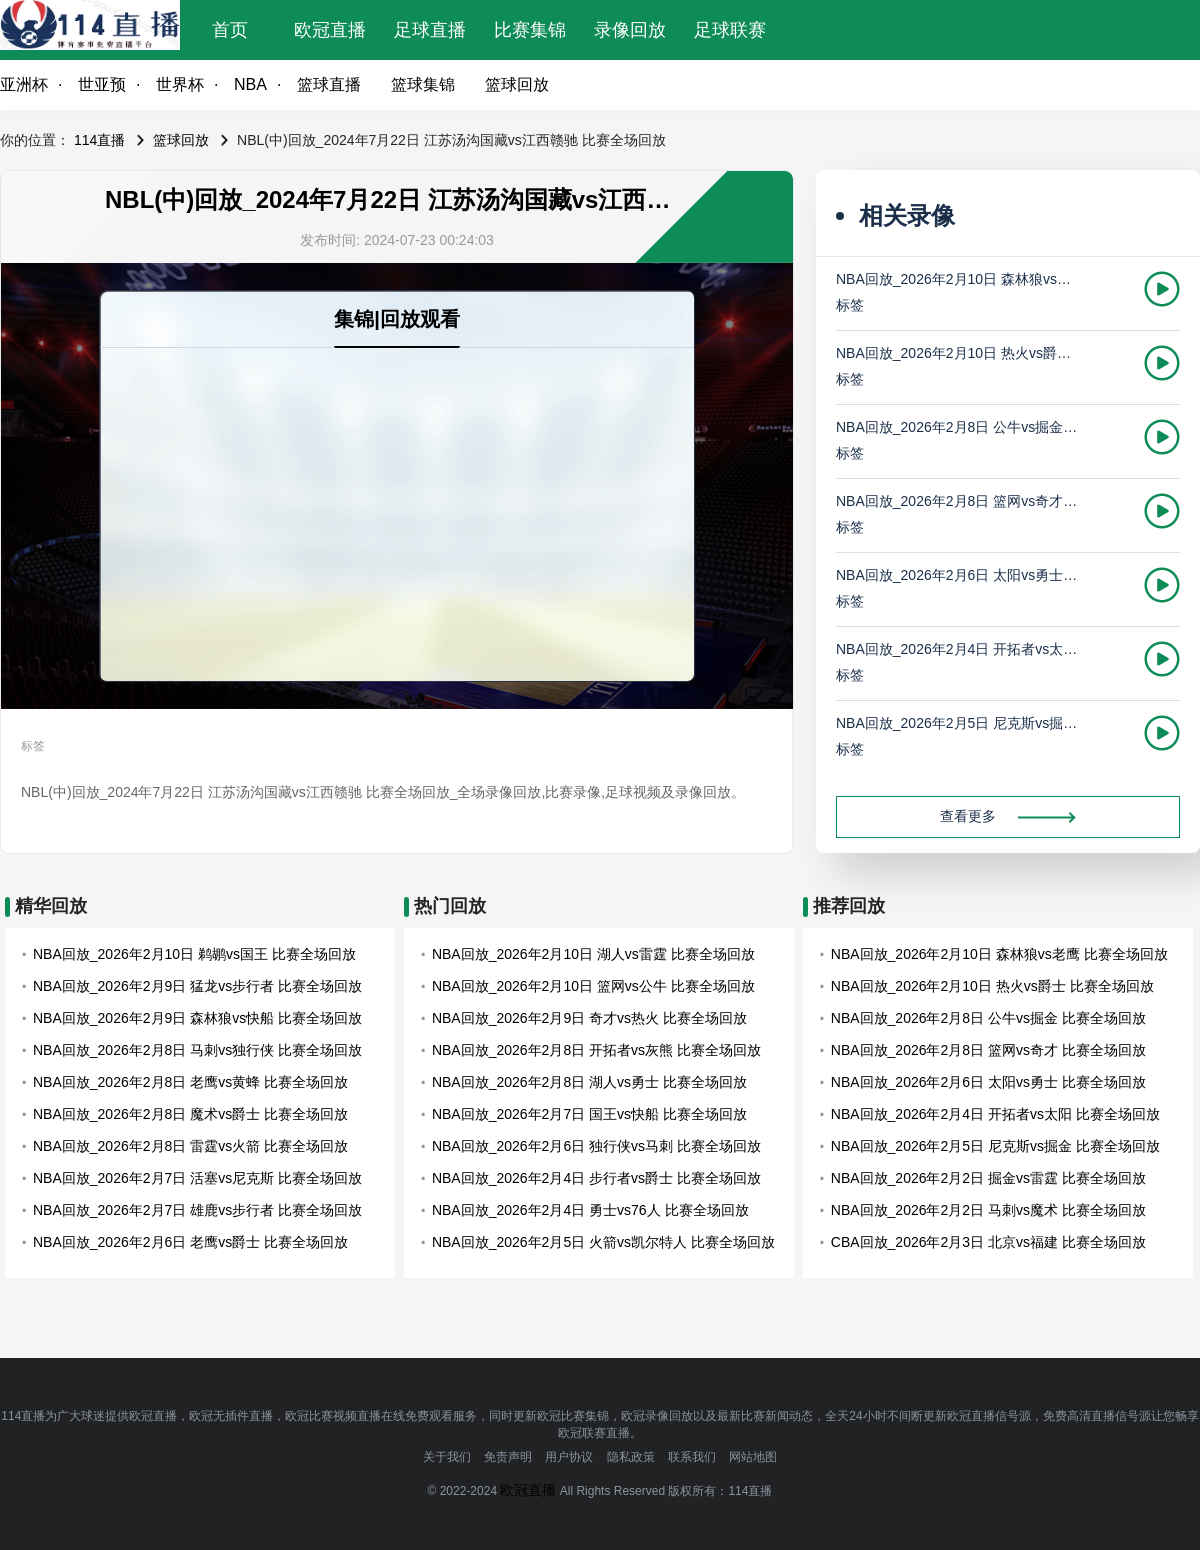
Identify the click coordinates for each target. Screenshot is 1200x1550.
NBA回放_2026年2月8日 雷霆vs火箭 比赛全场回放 (190, 1146)
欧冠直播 (330, 30)
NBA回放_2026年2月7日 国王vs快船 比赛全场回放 (589, 1114)
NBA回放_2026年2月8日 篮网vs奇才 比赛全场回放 (958, 501)
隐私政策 (631, 1457)
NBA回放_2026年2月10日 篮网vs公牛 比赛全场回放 (593, 986)
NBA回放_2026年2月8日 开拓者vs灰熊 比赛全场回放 (596, 1050)
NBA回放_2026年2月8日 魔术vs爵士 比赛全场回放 (190, 1114)
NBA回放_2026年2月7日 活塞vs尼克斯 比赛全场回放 (197, 1178)
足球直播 (430, 30)
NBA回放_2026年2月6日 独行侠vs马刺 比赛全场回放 (596, 1146)
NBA (250, 84)
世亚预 (102, 84)
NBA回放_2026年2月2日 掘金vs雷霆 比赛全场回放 (988, 1178)
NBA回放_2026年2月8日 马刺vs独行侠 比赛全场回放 (197, 1050)
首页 (230, 30)
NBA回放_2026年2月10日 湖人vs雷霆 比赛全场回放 (593, 954)
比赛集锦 (530, 30)
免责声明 (508, 1457)
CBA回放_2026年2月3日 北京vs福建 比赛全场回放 (988, 1242)
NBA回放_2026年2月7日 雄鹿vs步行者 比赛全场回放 (197, 1210)
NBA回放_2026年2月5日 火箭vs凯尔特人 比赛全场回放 (603, 1242)
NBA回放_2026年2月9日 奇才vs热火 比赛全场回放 (589, 1018)
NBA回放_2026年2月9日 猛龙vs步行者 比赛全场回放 (197, 986)
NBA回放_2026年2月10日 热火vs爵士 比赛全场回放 (958, 353)
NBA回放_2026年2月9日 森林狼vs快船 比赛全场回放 (197, 1018)
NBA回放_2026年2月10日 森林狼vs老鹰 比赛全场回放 (958, 279)
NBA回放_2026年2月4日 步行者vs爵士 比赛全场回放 (596, 1178)
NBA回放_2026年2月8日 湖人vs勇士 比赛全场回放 (589, 1082)
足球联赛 (730, 30)
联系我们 (692, 1457)
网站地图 (753, 1457)
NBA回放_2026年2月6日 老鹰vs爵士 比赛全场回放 (190, 1242)
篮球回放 (517, 84)
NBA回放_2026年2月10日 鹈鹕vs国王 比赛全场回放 (194, 954)
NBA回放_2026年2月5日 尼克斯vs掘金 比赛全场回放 (958, 723)
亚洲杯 (24, 84)
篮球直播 (329, 84)
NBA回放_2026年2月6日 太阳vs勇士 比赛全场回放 (958, 575)
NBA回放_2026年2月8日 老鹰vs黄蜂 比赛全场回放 (190, 1082)
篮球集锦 (423, 84)
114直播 (99, 140)
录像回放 (630, 30)
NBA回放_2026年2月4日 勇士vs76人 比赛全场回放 (590, 1210)
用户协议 (569, 1457)
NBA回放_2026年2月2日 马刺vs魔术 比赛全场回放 (988, 1210)
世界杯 (180, 84)
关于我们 (447, 1457)
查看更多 (1008, 816)
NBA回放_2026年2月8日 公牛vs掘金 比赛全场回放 (958, 427)
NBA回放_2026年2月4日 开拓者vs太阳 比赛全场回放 (958, 649)
